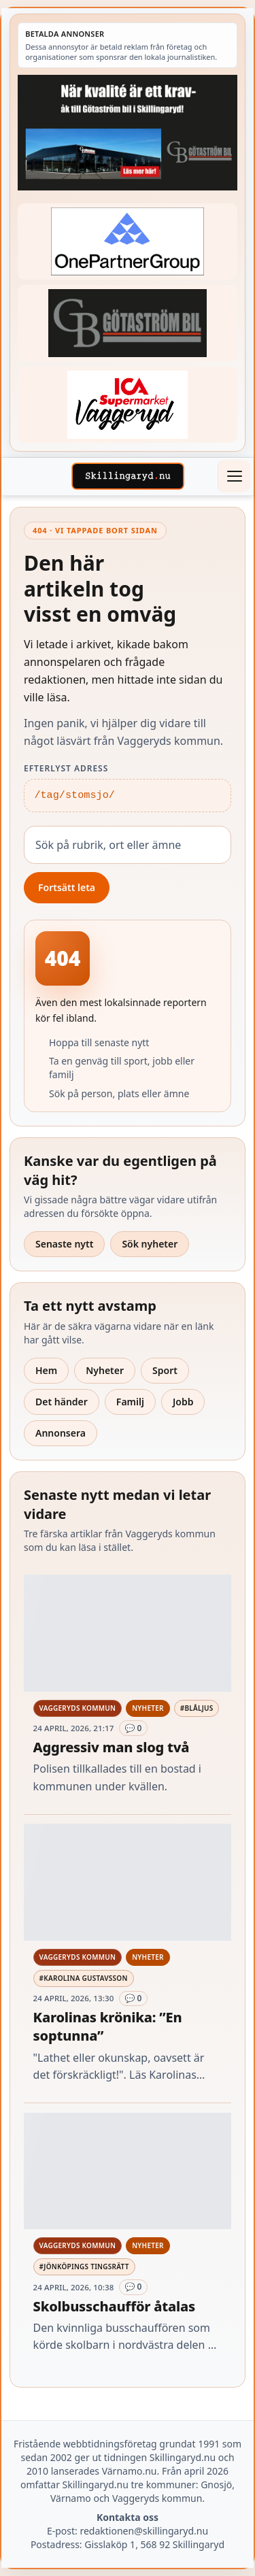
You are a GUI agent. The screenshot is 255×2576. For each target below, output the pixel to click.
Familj (130, 1401)
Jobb (183, 1401)
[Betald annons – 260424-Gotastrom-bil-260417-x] (127, 132)
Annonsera (60, 1432)
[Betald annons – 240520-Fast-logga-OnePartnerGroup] (127, 241)
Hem (46, 1370)
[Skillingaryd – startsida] (128, 476)
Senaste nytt (64, 1243)
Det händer (61, 1401)
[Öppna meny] (234, 476)
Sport (164, 1370)
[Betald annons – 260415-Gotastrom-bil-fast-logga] (127, 323)
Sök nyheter (149, 1243)
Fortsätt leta (66, 887)
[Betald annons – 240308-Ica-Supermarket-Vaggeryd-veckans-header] (127, 404)
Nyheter (105, 1370)
